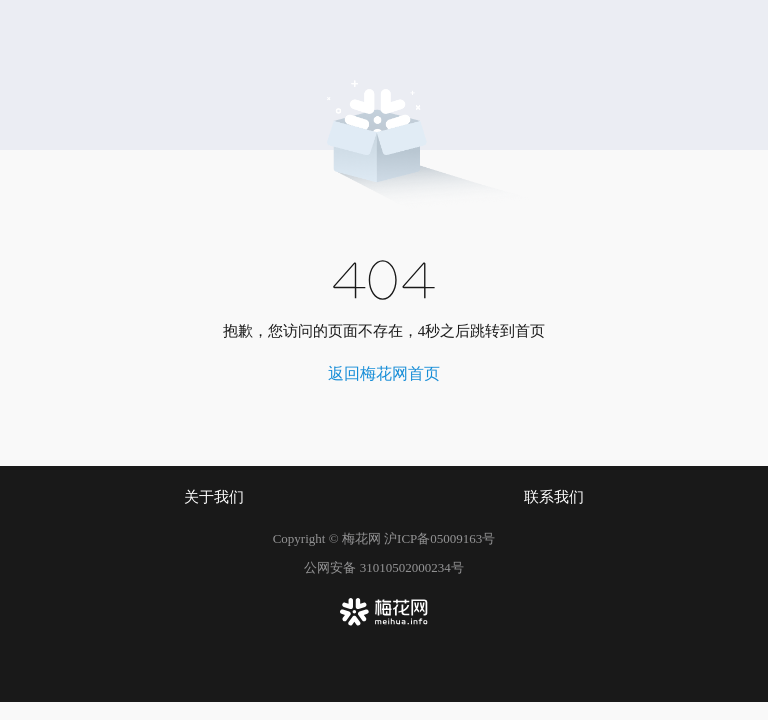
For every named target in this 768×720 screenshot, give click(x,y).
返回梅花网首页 (384, 373)
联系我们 (554, 497)
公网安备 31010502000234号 (383, 567)
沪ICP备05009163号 (439, 538)
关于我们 (214, 497)
